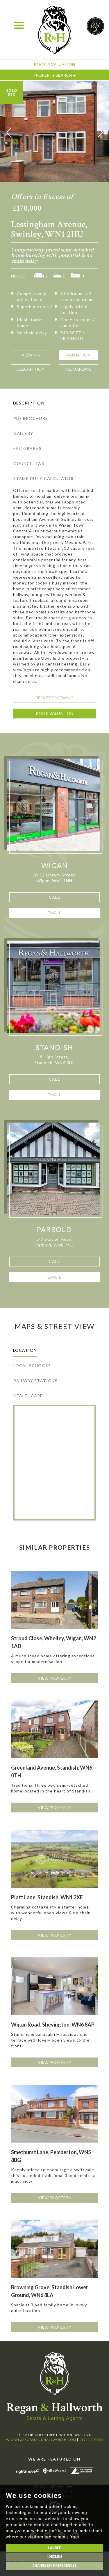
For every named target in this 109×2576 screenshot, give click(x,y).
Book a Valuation (54, 64)
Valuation (78, 354)
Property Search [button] (54, 75)
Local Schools (32, 1365)
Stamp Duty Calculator (43, 478)
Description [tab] (28, 402)
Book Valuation (54, 713)
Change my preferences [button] (54, 2566)
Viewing (31, 354)
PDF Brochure (30, 418)
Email (54, 912)
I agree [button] (54, 2548)
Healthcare (28, 1395)
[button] (9, 132)
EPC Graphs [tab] (27, 448)
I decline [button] (54, 2557)
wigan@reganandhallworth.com (41, 2439)
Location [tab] (25, 1350)
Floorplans (78, 369)
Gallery (23, 433)
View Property (54, 1678)
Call (54, 897)
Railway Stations (35, 1380)
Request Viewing (54, 697)
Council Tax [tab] (28, 463)
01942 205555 (91, 2439)
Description (30, 369)
